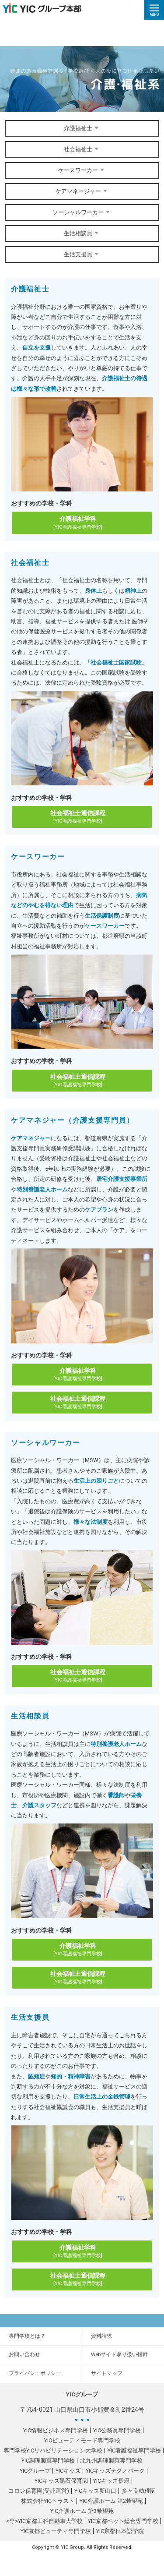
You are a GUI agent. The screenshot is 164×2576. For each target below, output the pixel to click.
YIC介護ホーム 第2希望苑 (111, 2501)
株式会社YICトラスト (47, 2501)
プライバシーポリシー (35, 2373)
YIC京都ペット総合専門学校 (123, 2521)
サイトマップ (106, 2373)
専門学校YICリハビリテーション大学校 (52, 2450)
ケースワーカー (82, 170)
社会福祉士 (82, 149)
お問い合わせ (24, 2354)
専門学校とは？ (27, 2336)
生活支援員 (82, 254)
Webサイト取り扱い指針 (119, 2354)
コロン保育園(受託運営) (38, 2491)
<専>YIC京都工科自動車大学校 (44, 2521)
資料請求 (101, 2336)
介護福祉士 (82, 128)
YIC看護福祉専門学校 (134, 2450)
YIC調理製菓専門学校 (48, 2460)
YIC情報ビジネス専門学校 (55, 2430)
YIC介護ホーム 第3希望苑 (82, 2511)
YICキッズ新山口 (95, 2491)
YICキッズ (68, 2470)
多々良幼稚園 (139, 2491)
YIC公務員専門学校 (117, 2430)
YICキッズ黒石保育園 (61, 2480)
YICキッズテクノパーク (115, 2470)
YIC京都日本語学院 (120, 2531)
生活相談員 (82, 233)
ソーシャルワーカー (82, 212)
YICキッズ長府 (111, 2480)
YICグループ (35, 2470)
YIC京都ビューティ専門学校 (56, 2531)
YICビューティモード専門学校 (82, 2440)
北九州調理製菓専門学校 (111, 2460)
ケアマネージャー (82, 191)
